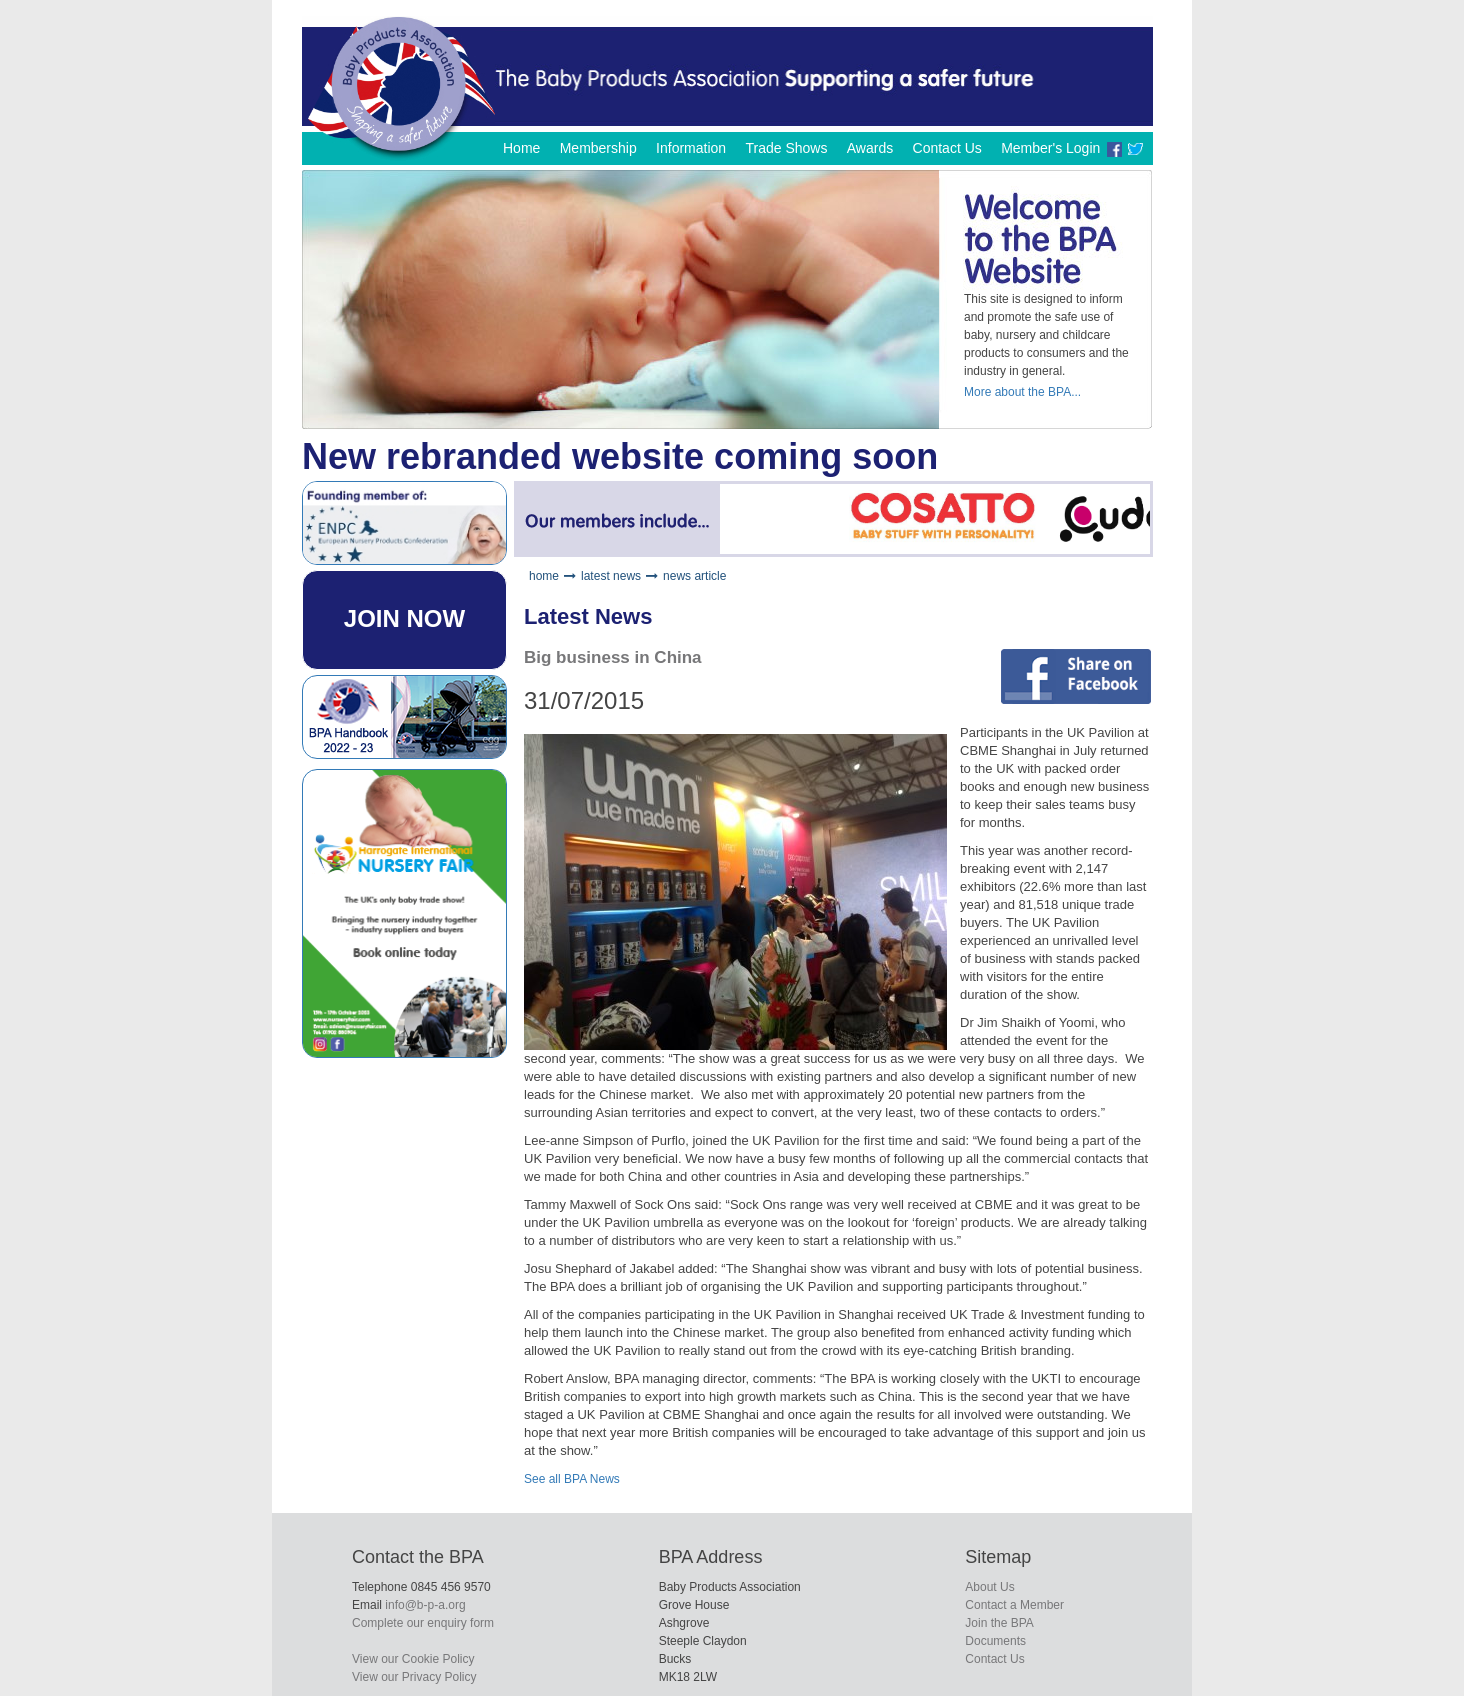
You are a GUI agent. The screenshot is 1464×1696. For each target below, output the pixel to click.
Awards (870, 148)
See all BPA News (572, 1479)
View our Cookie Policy (413, 1659)
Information (691, 148)
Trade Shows (786, 148)
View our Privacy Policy (414, 1677)
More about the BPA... (1022, 392)
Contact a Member (1014, 1605)
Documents (995, 1641)
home (544, 576)
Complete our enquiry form (423, 1623)
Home (521, 148)
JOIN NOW (404, 618)
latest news (611, 576)
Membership (598, 148)
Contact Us (947, 148)
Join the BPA (999, 1623)
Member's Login (1050, 148)
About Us (989, 1587)
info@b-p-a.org (425, 1605)
